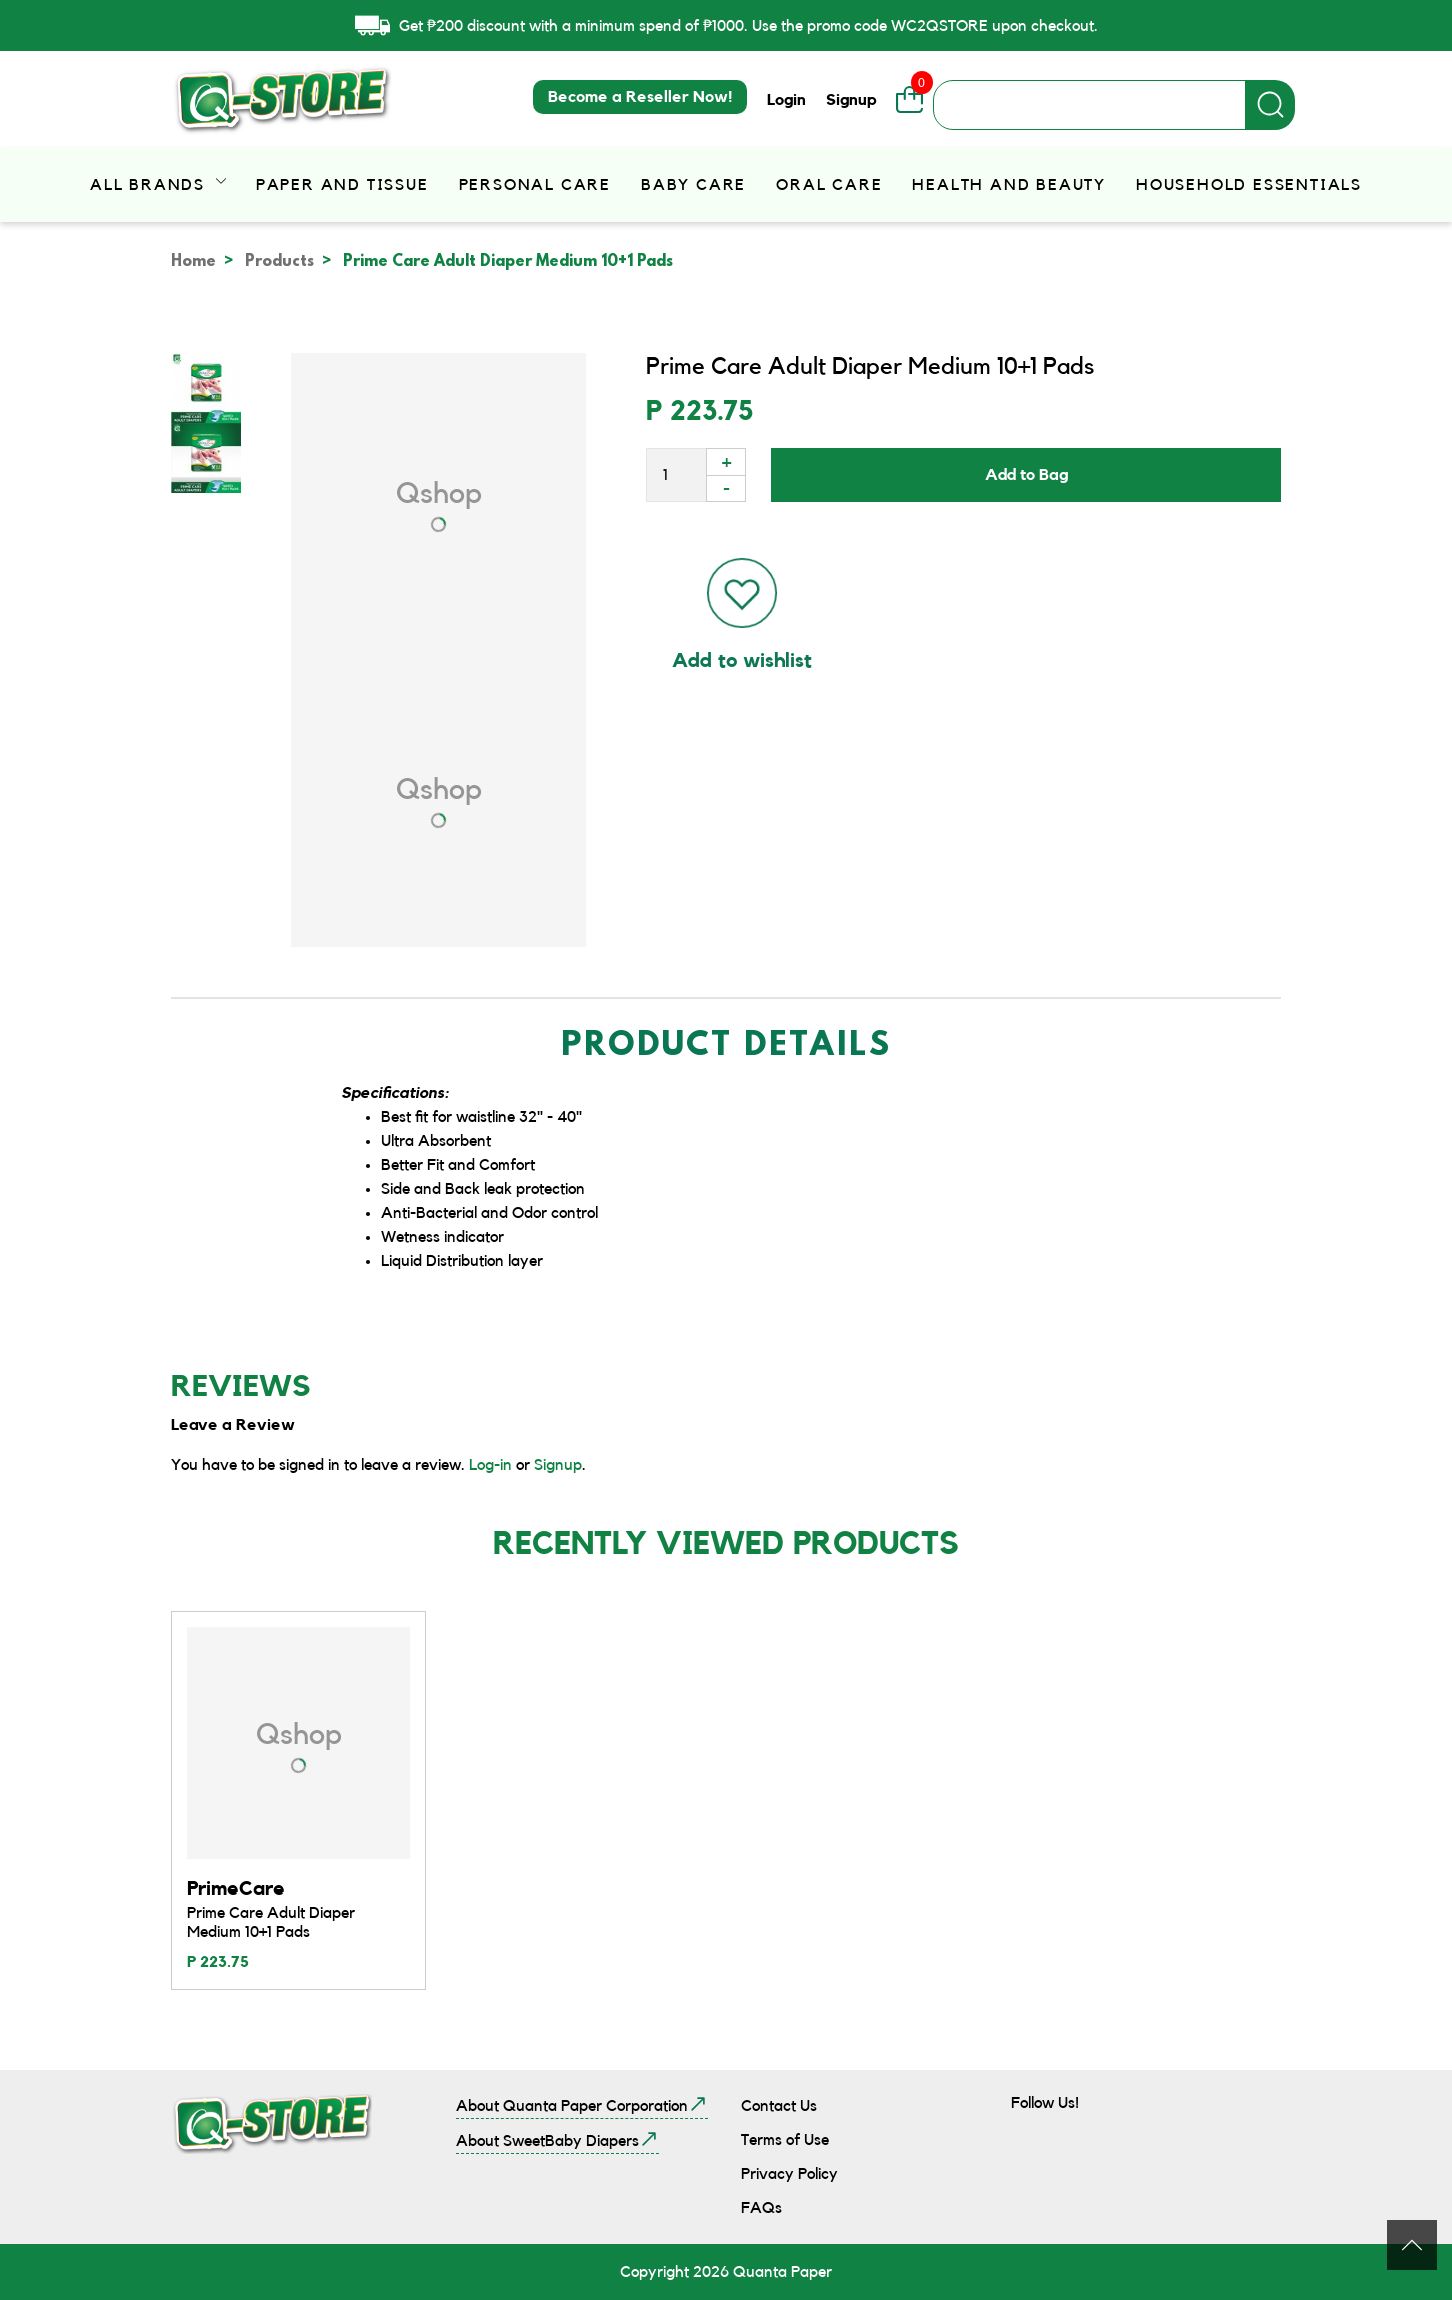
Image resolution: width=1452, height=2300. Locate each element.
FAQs (761, 2208)
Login (786, 100)
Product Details (726, 1047)
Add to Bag (1026, 475)
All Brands (150, 185)
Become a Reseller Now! (640, 97)
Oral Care (829, 185)
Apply (1270, 105)
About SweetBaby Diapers (547, 2141)
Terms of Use (785, 2140)
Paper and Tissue (342, 185)
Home (193, 262)
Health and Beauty (1009, 185)
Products (279, 262)
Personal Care (535, 185)
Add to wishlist (742, 661)
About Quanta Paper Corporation (572, 2106)
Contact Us (779, 2106)
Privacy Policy (789, 2174)
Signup (851, 100)
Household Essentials (1249, 185)
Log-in (490, 1465)
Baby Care (693, 185)
